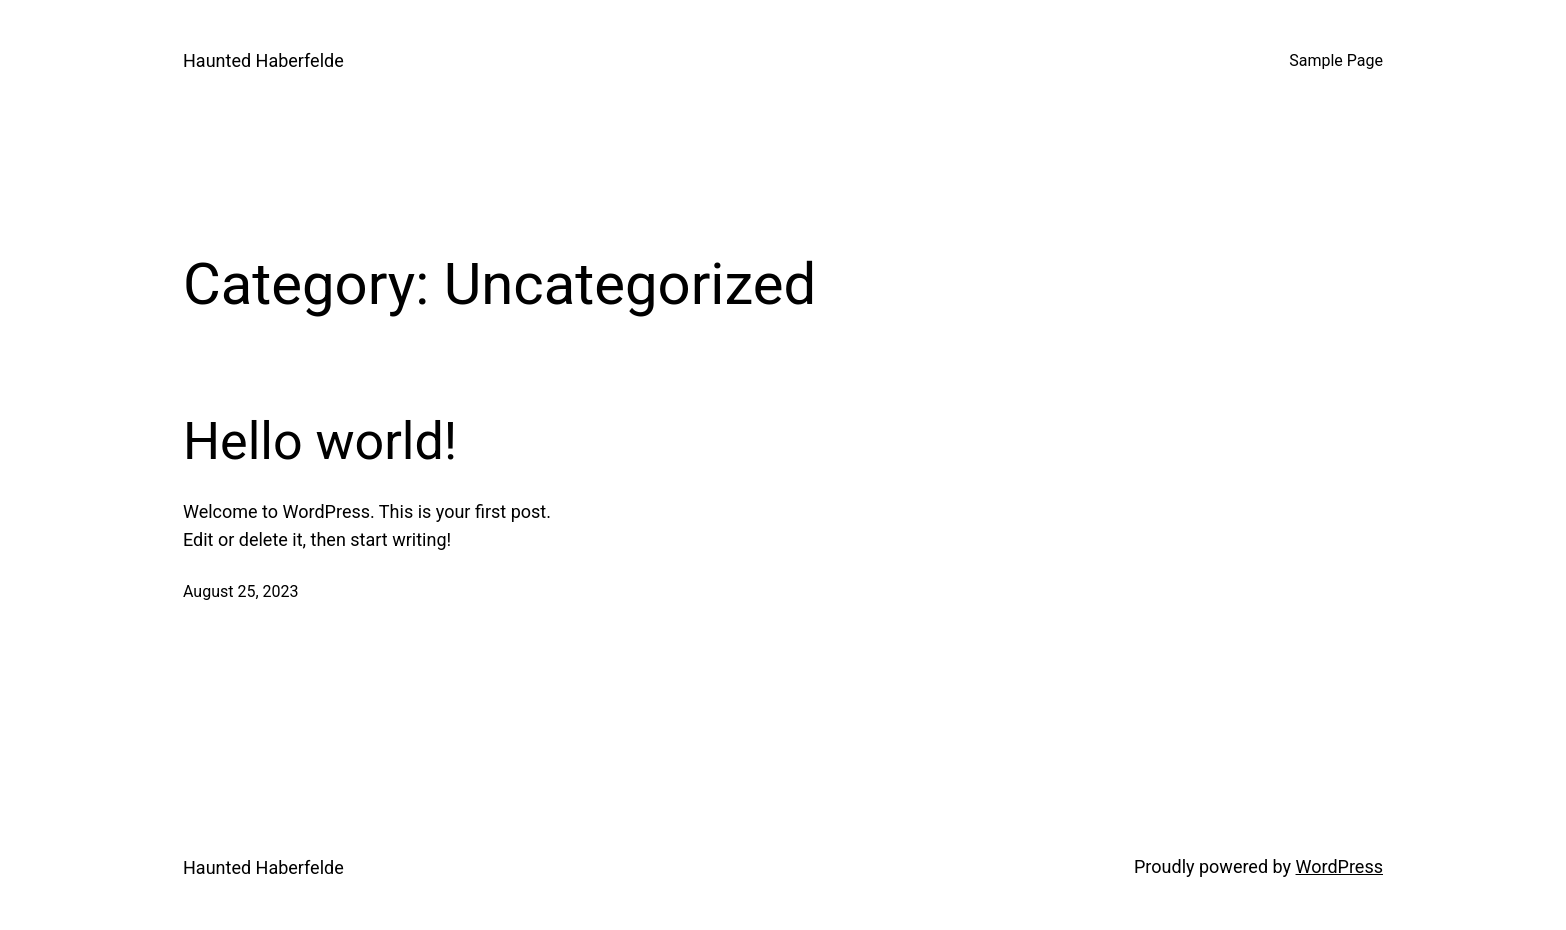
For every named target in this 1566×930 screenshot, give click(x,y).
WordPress (1339, 866)
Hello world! (320, 441)
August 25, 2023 (241, 591)
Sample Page (1336, 60)
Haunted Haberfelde (263, 60)
